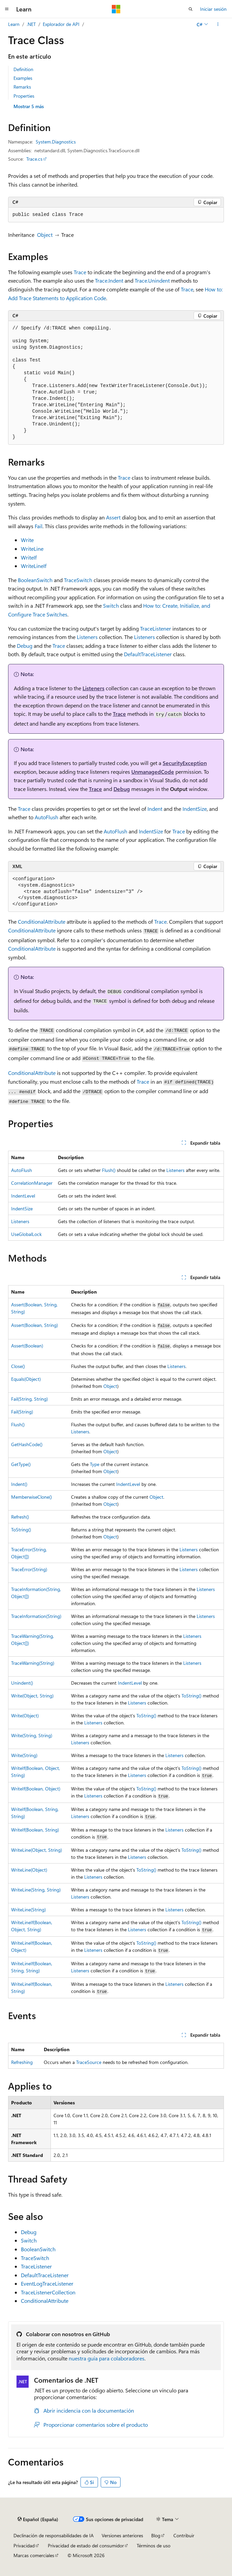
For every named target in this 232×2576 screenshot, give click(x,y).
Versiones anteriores (122, 2535)
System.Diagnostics (56, 141)
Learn (14, 24)
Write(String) (24, 1755)
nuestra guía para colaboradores (106, 2358)
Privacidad (24, 2545)
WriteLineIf (33, 565)
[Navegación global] (6, 9)
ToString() (21, 1529)
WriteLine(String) (28, 1909)
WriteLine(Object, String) (36, 1850)
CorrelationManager (32, 1183)
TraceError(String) (29, 1569)
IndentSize (195, 808)
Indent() (19, 1484)
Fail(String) (22, 1411)
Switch (111, 605)
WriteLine (32, 548)
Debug (24, 645)
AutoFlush (46, 817)
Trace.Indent (109, 280)
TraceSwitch (78, 579)
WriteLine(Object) (29, 1870)
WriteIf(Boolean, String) (35, 1829)
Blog (155, 2535)
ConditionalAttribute (41, 921)
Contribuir (183, 2535)
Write (27, 539)
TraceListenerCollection (48, 2292)
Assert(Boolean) (27, 1345)
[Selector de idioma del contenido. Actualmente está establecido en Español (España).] (37, 2519)
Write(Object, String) (32, 1695)
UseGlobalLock (26, 1234)
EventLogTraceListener (47, 2283)
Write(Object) (25, 1715)
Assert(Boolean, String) (34, 1325)
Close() (18, 1366)
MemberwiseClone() (31, 1497)
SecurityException (185, 762)
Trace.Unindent (152, 280)
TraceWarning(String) (32, 1663)
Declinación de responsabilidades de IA (53, 2535)
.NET (31, 24)
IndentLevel (23, 1195)
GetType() (21, 1464)
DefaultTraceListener (148, 654)
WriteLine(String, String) (36, 1889)
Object (45, 234)
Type (94, 1464)
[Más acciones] (218, 24)
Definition (23, 69)
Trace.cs (34, 159)
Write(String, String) (31, 1735)
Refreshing (22, 2062)
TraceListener (155, 628)
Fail (38, 526)
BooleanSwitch (35, 579)
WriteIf (29, 557)
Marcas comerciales (33, 2555)
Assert (113, 517)
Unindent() (22, 1683)
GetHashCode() (26, 1444)
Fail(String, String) (29, 1399)
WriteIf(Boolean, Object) (35, 1788)
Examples (22, 78)
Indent (154, 808)
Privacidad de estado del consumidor (86, 2545)
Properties (23, 96)
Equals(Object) (26, 1379)
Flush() (108, 1170)
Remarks (22, 87)
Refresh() (20, 1517)
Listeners (87, 636)
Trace (80, 272)
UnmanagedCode (152, 771)
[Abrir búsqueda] (190, 9)
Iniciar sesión (213, 9)
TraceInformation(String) (36, 1616)
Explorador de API (61, 24)
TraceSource (88, 2062)
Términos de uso (153, 2545)
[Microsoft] (116, 9)
